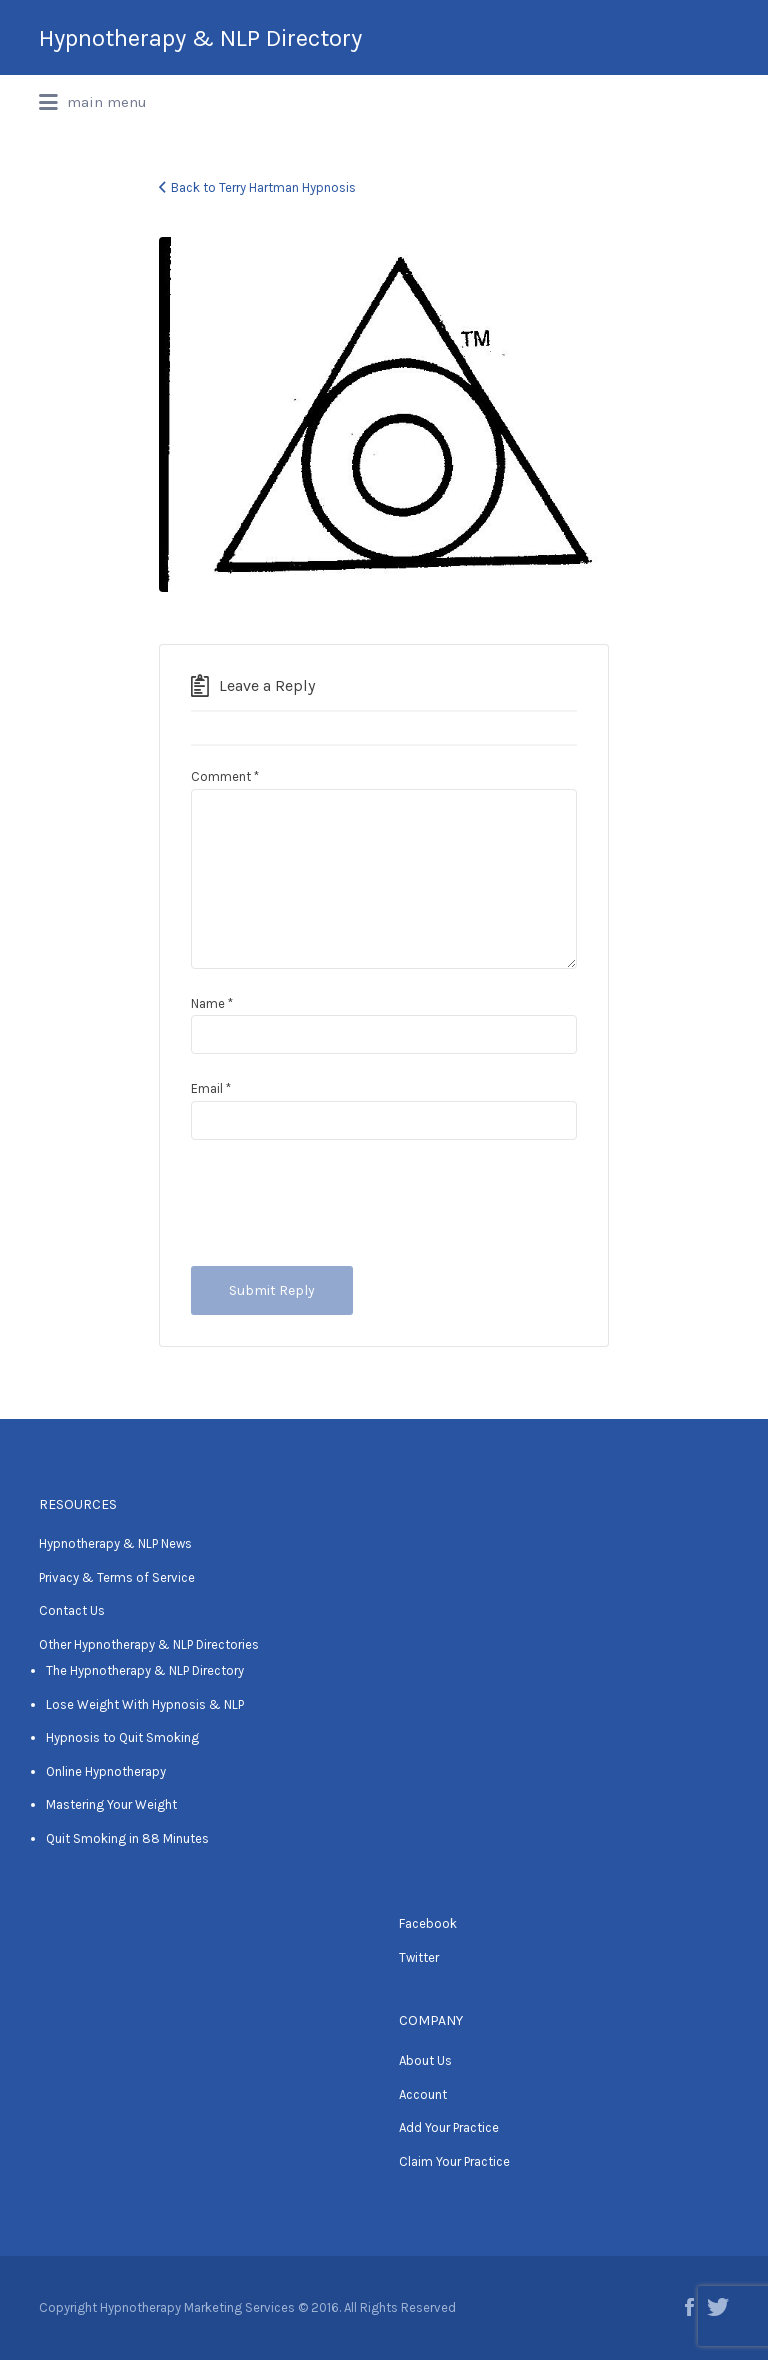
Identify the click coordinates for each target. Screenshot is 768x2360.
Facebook (428, 1923)
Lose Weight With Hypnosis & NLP (145, 1704)
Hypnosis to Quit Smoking (122, 1737)
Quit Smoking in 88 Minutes (127, 1838)
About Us (425, 2060)
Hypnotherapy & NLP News (115, 1543)
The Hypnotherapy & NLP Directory (145, 1670)
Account (423, 2094)
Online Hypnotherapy (106, 1771)
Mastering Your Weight (111, 1804)
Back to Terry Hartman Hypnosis (263, 187)
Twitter (419, 1957)
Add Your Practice (449, 2127)
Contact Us (72, 1610)
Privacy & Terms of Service (117, 1577)
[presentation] (343, 1203)
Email (211, 1088)
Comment (225, 776)
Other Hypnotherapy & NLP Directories (149, 1644)
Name (212, 1003)
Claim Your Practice (454, 2161)
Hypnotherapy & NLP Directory (200, 38)
